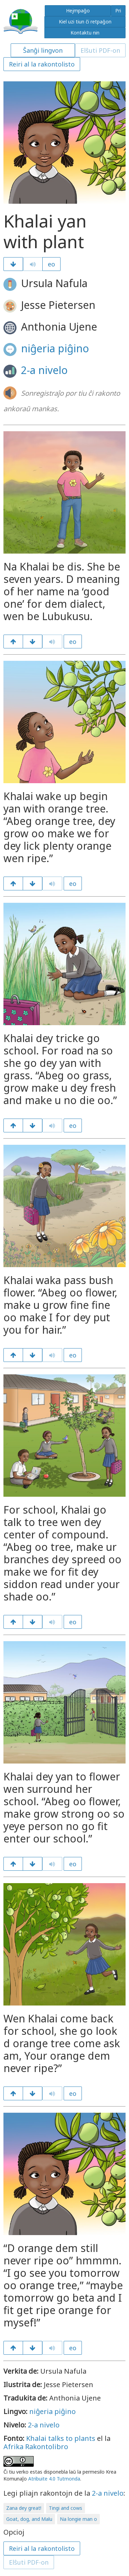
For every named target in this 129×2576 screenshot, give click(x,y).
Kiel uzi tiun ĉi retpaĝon (85, 21)
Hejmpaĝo (78, 10)
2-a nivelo (44, 370)
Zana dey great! (23, 2508)
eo (51, 264)
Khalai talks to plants (60, 2438)
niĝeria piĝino (55, 348)
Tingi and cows (65, 2508)
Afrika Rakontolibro (35, 2446)
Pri (118, 10)
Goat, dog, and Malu (29, 2519)
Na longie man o (78, 2519)
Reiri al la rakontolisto (42, 64)
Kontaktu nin (85, 32)
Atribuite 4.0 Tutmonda (54, 2478)
